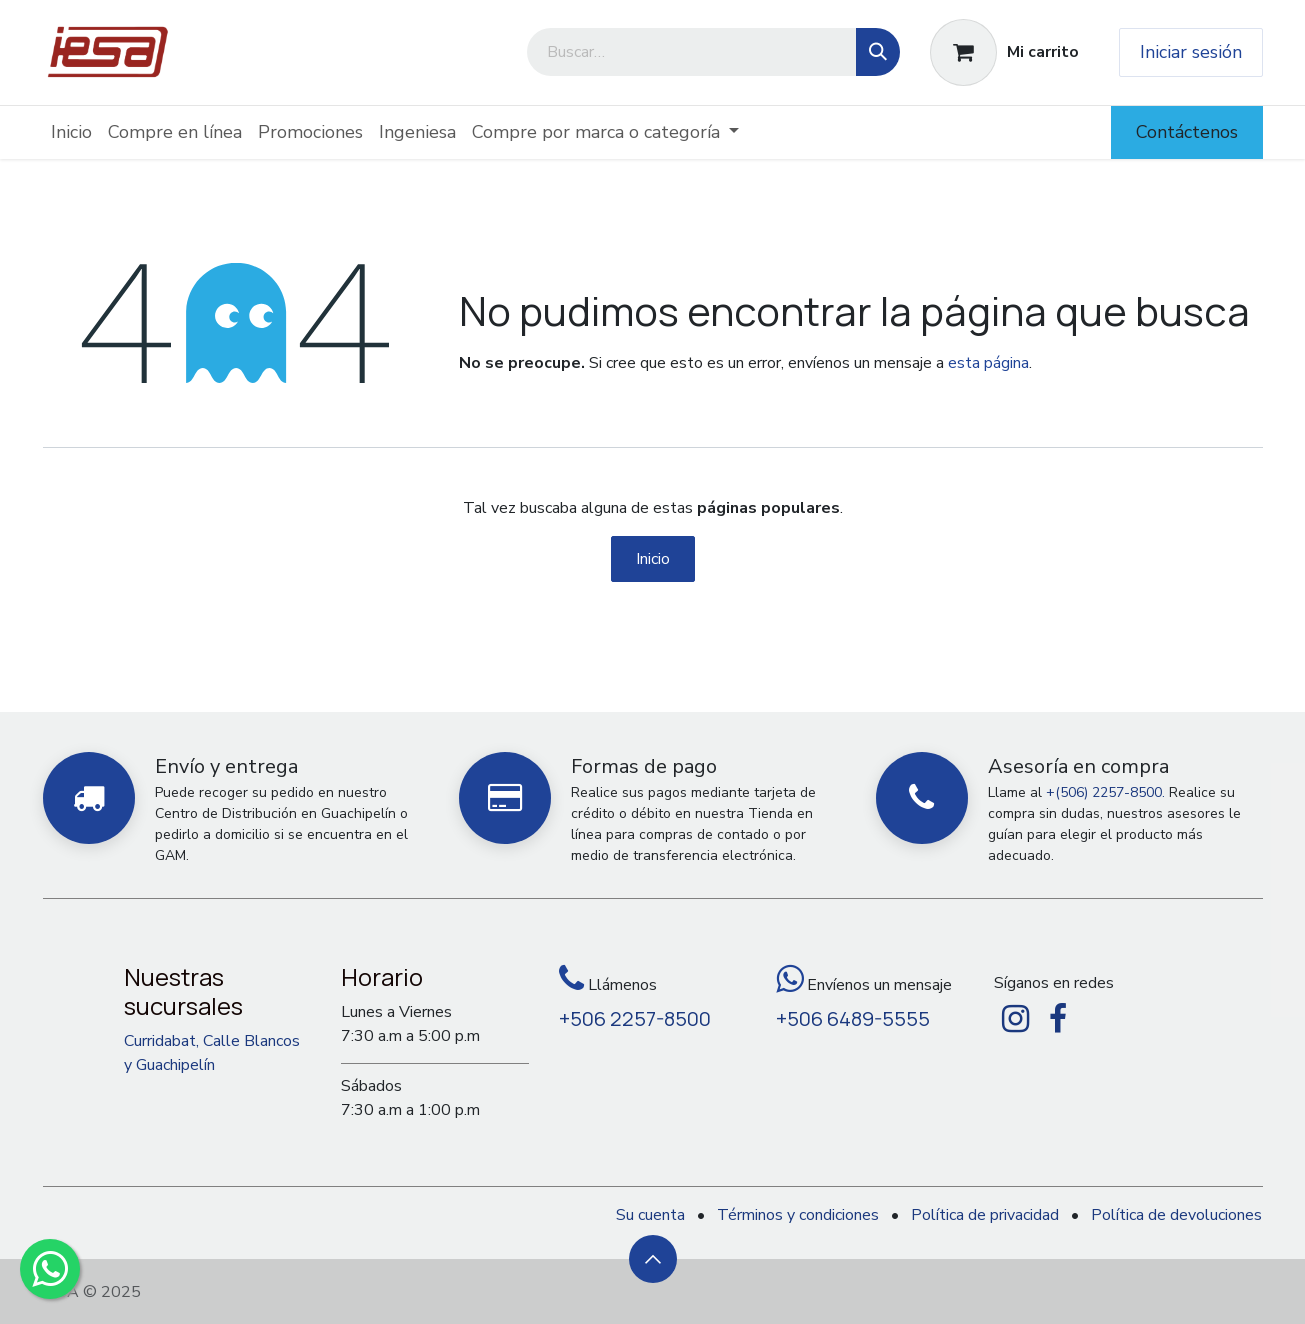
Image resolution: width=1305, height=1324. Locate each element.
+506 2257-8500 (635, 1018)
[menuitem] (71, 132)
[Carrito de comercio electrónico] (1004, 52)
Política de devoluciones (1176, 1215)
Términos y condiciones (798, 1215)
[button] (653, 1259)
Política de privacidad (985, 1215)
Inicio (653, 559)
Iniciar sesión (1191, 52)
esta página (988, 363)
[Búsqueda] (878, 52)
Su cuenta (650, 1215)
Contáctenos (1187, 132)
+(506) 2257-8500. (1105, 792)
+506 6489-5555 (853, 1018)
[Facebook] (1058, 1019)
